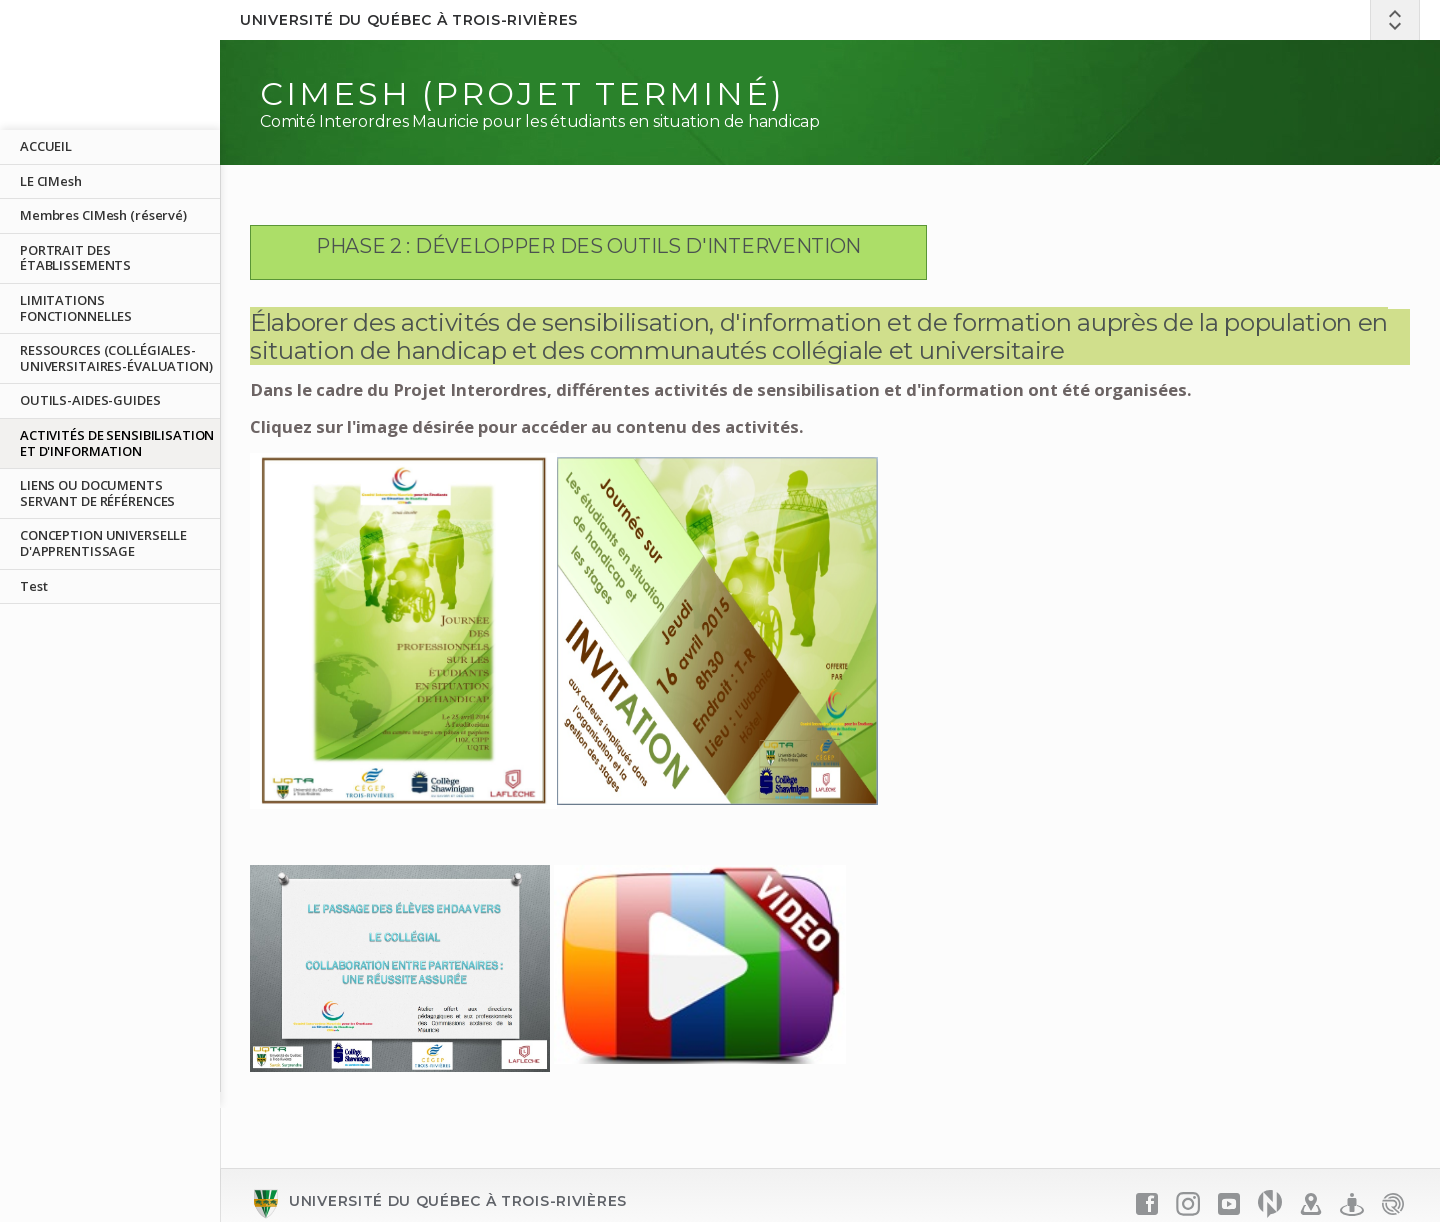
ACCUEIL (46, 146)
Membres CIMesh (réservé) (103, 215)
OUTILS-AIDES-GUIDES (90, 400)
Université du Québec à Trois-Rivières (409, 20)
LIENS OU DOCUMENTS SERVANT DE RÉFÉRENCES (97, 493)
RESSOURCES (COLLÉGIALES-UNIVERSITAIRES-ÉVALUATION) (116, 358)
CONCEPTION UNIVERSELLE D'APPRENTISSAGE (103, 543)
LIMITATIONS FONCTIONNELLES (76, 308)
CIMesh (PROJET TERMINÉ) (522, 93)
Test (33, 586)
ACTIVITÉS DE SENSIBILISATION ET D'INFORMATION (117, 443)
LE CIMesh (51, 181)
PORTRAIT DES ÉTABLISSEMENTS (75, 258)
